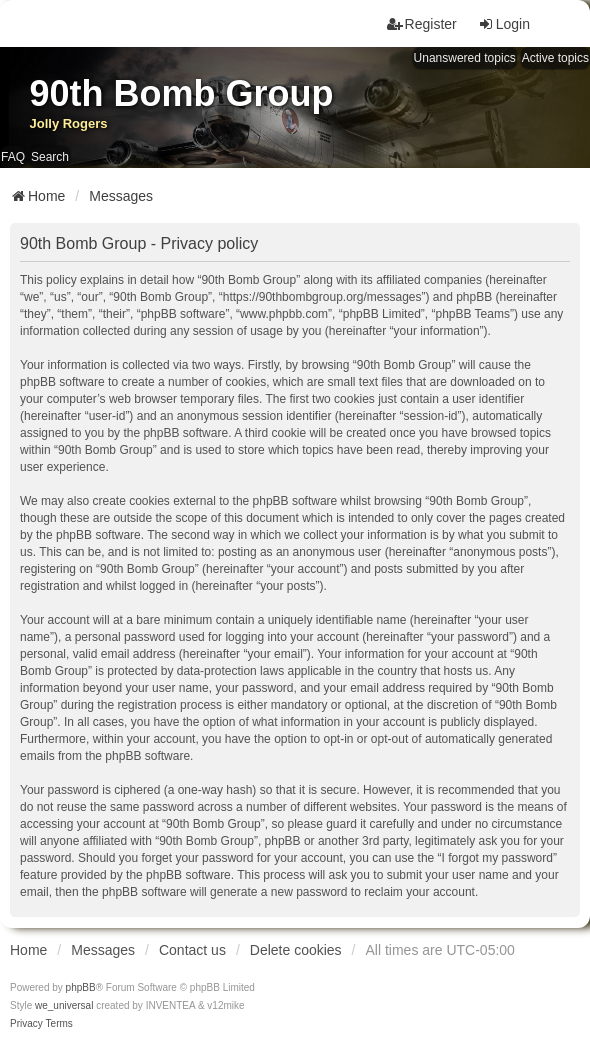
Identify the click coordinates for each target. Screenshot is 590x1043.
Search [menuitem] (50, 157)
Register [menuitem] (422, 24)
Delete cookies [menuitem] (296, 950)
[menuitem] (26, 1024)
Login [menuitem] (504, 24)
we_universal (64, 1005)
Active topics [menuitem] (555, 58)
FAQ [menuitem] (13, 157)
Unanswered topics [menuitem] (465, 58)
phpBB (81, 987)
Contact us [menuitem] (192, 950)
